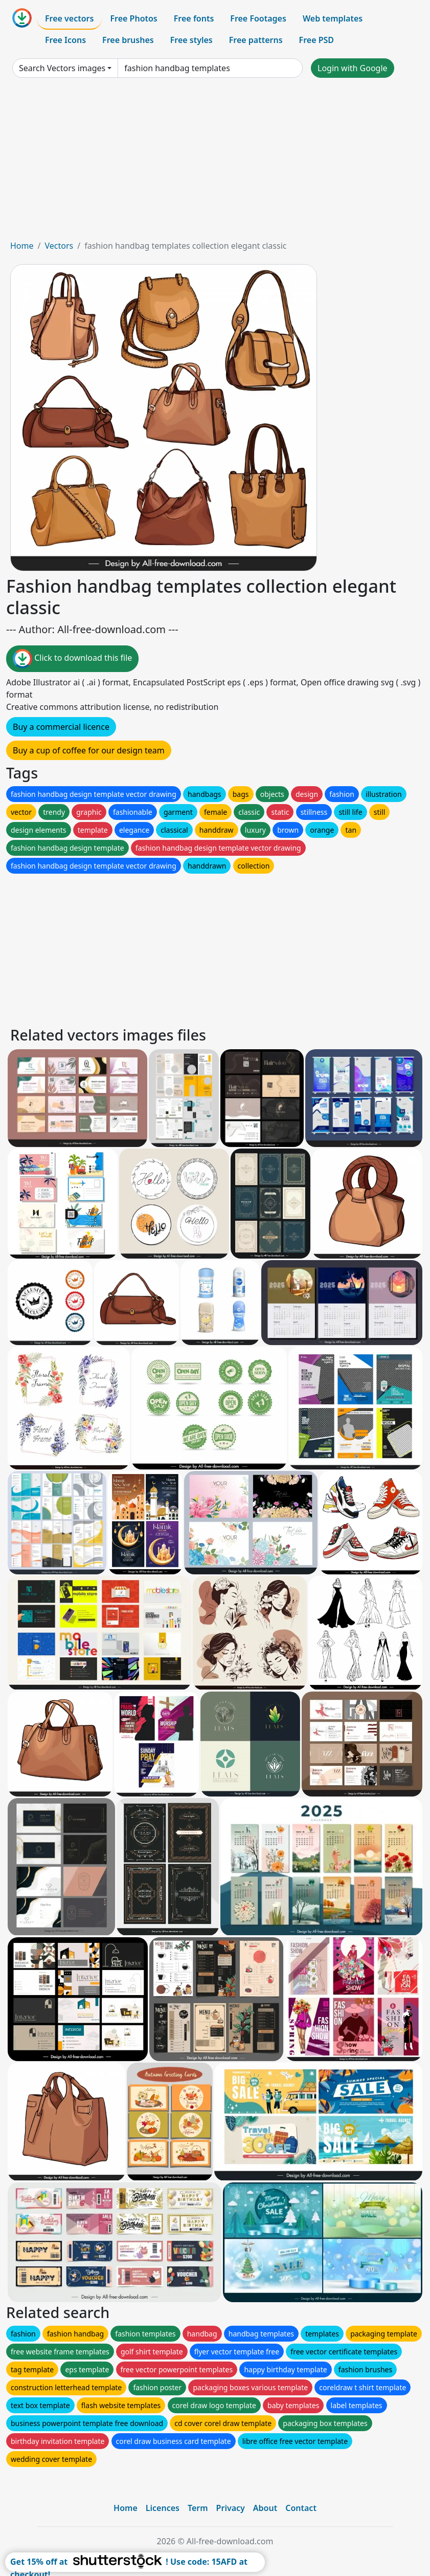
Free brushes (128, 40)
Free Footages (258, 18)
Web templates (333, 18)
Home (22, 245)
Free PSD (316, 40)
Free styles (191, 40)
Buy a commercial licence (61, 726)
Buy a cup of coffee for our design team (89, 750)
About (265, 2508)
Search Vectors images (62, 68)
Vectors (58, 245)
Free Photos (133, 18)
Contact (300, 2508)
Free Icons (65, 40)
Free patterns (256, 40)
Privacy (230, 2508)
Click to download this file (72, 658)
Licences (162, 2508)
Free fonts (194, 18)
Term (198, 2508)
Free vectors (69, 18)
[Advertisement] (215, 162)
